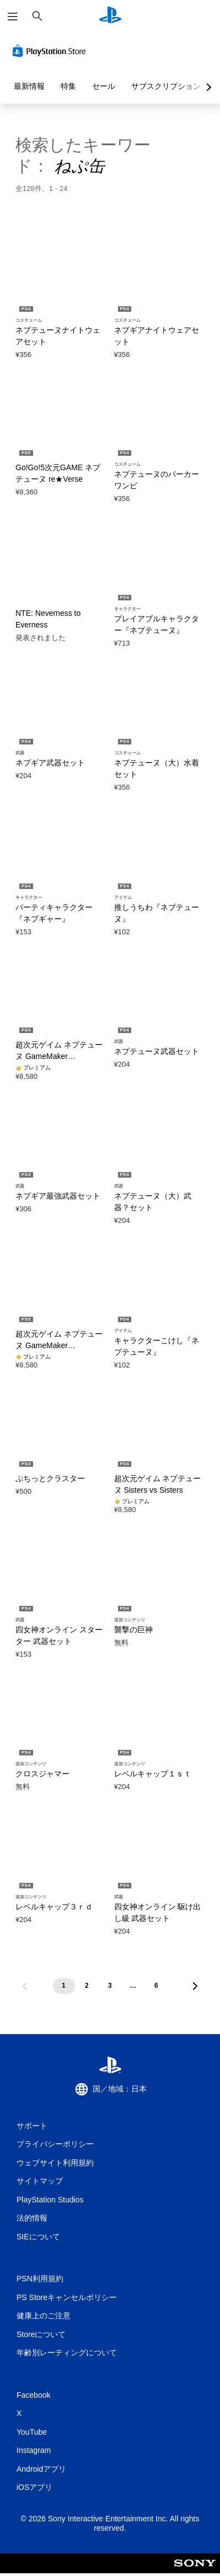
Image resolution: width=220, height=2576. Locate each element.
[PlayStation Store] (51, 51)
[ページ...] (133, 1986)
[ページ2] (87, 1986)
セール (103, 86)
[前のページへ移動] (24, 1986)
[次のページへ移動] (195, 1986)
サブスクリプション (166, 86)
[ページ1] (64, 1986)
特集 (68, 86)
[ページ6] (157, 1986)
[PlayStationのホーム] (110, 16)
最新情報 (29, 86)
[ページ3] (110, 1986)
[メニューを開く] (13, 16)
